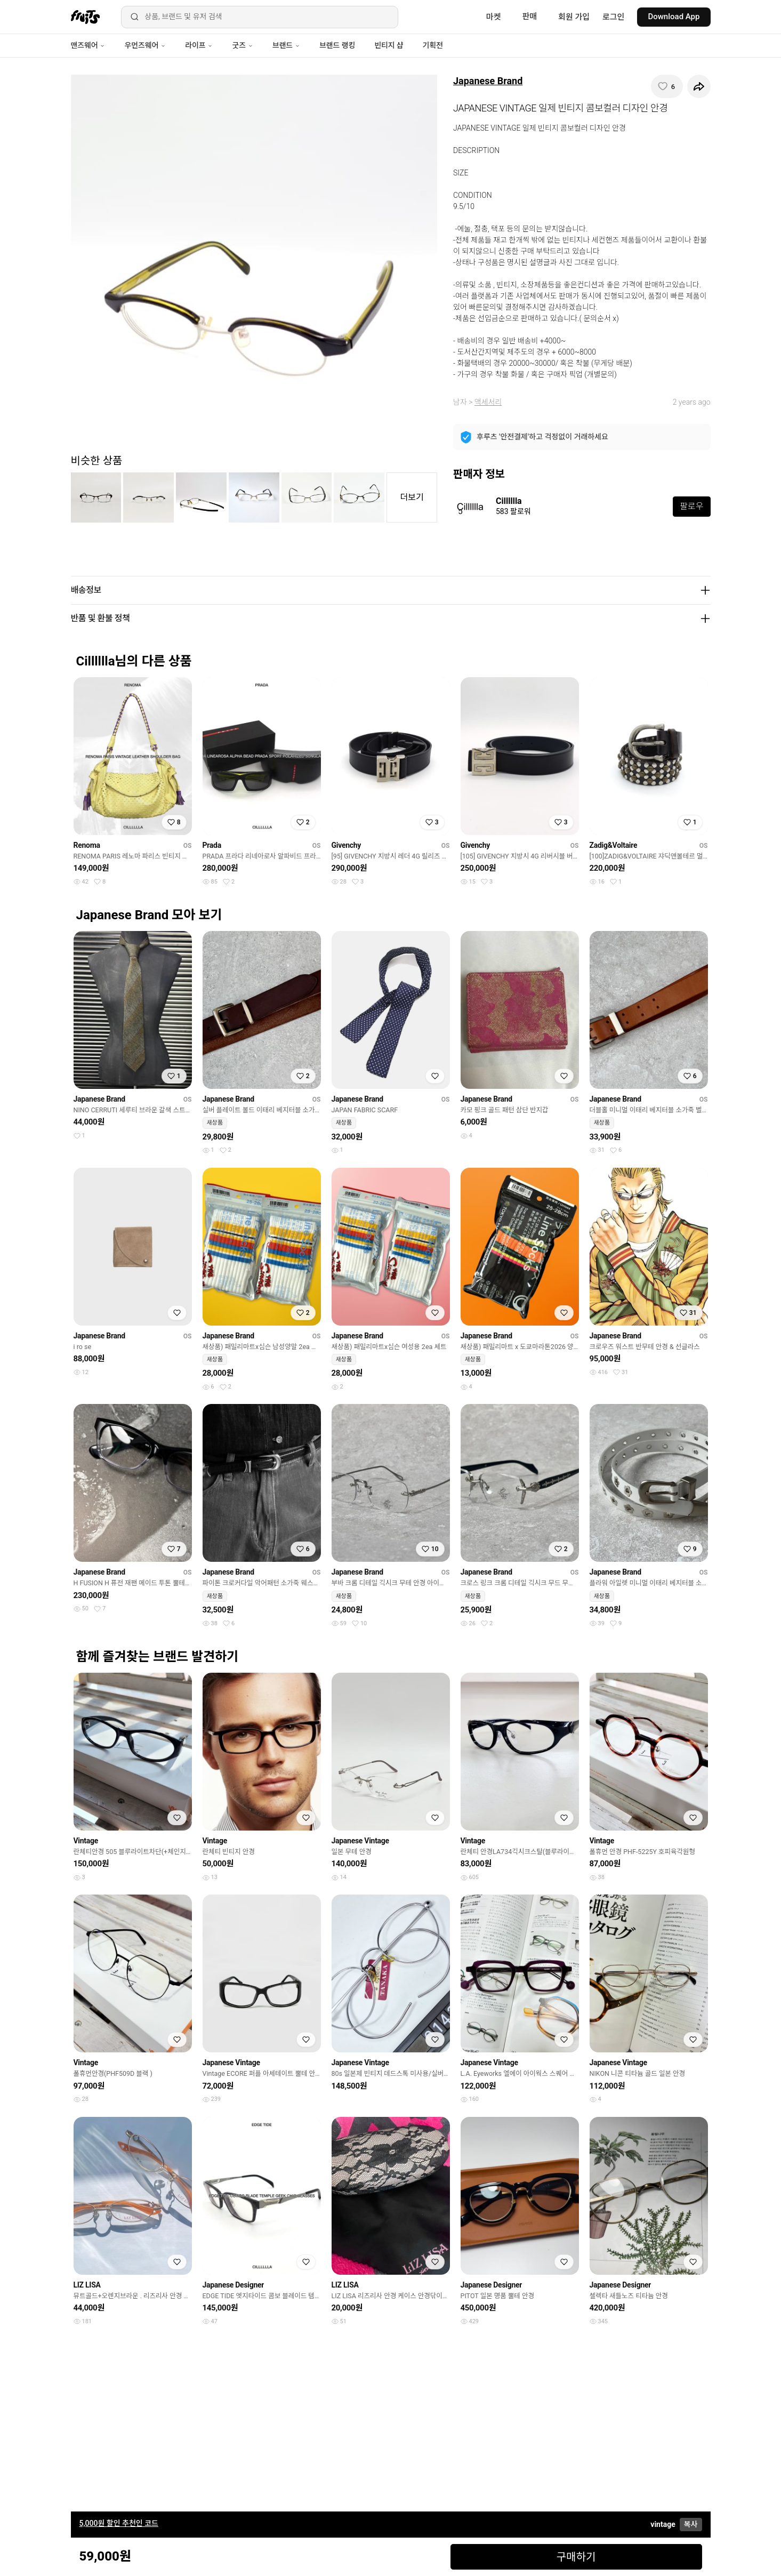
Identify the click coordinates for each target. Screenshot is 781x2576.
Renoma (87, 845)
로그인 (613, 17)
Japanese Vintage (360, 1840)
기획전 (432, 45)
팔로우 (691, 506)
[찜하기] (667, 86)
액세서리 (488, 402)
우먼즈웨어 (145, 45)
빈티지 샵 (388, 45)
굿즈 (242, 45)
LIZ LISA (87, 2285)
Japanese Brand (487, 80)
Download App (673, 16)
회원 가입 (574, 17)
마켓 (493, 17)
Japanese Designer (233, 2285)
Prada (212, 845)
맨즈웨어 (88, 45)
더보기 (412, 497)
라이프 (199, 45)
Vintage (86, 1840)
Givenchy (346, 845)
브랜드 (286, 45)
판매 (529, 16)
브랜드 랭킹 (337, 45)
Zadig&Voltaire (614, 845)
